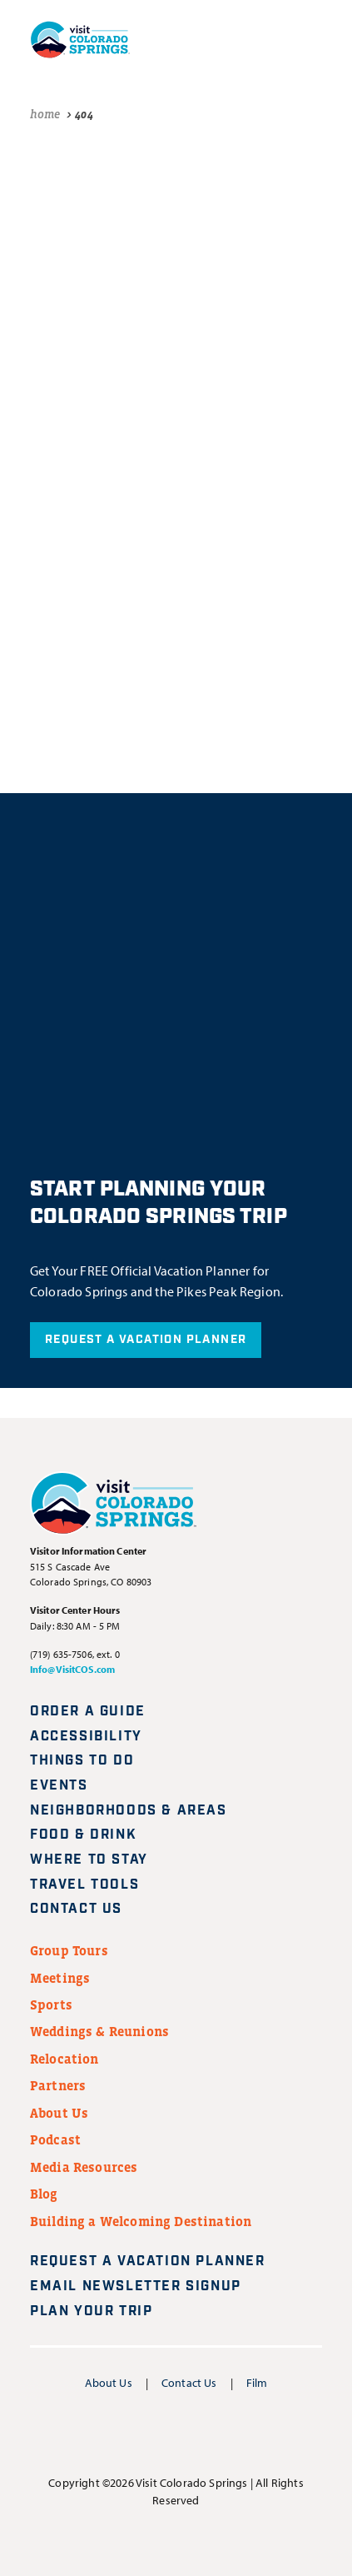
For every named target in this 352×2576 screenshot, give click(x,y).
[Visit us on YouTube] (176, 2433)
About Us (59, 2112)
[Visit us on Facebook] (95, 2433)
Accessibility (86, 1736)
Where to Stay (89, 1860)
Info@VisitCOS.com (72, 1669)
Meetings (60, 1977)
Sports (51, 2004)
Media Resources (83, 2166)
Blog (44, 2193)
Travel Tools (84, 1885)
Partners (58, 2085)
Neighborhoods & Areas (128, 1811)
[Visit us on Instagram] (136, 2433)
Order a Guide (88, 1711)
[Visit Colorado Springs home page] (80, 39)
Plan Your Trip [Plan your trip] (101, 2311)
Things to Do (82, 1761)
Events (59, 1786)
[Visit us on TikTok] (256, 2433)
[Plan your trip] (164, 39)
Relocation (64, 2058)
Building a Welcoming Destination (140, 2221)
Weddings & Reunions (99, 2031)
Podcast (55, 2139)
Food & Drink (83, 1835)
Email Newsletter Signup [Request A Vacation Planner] (145, 2286)
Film (257, 2382)
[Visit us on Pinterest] (216, 2433)
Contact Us (76, 1909)
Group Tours (69, 1950)
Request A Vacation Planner (145, 1339)
